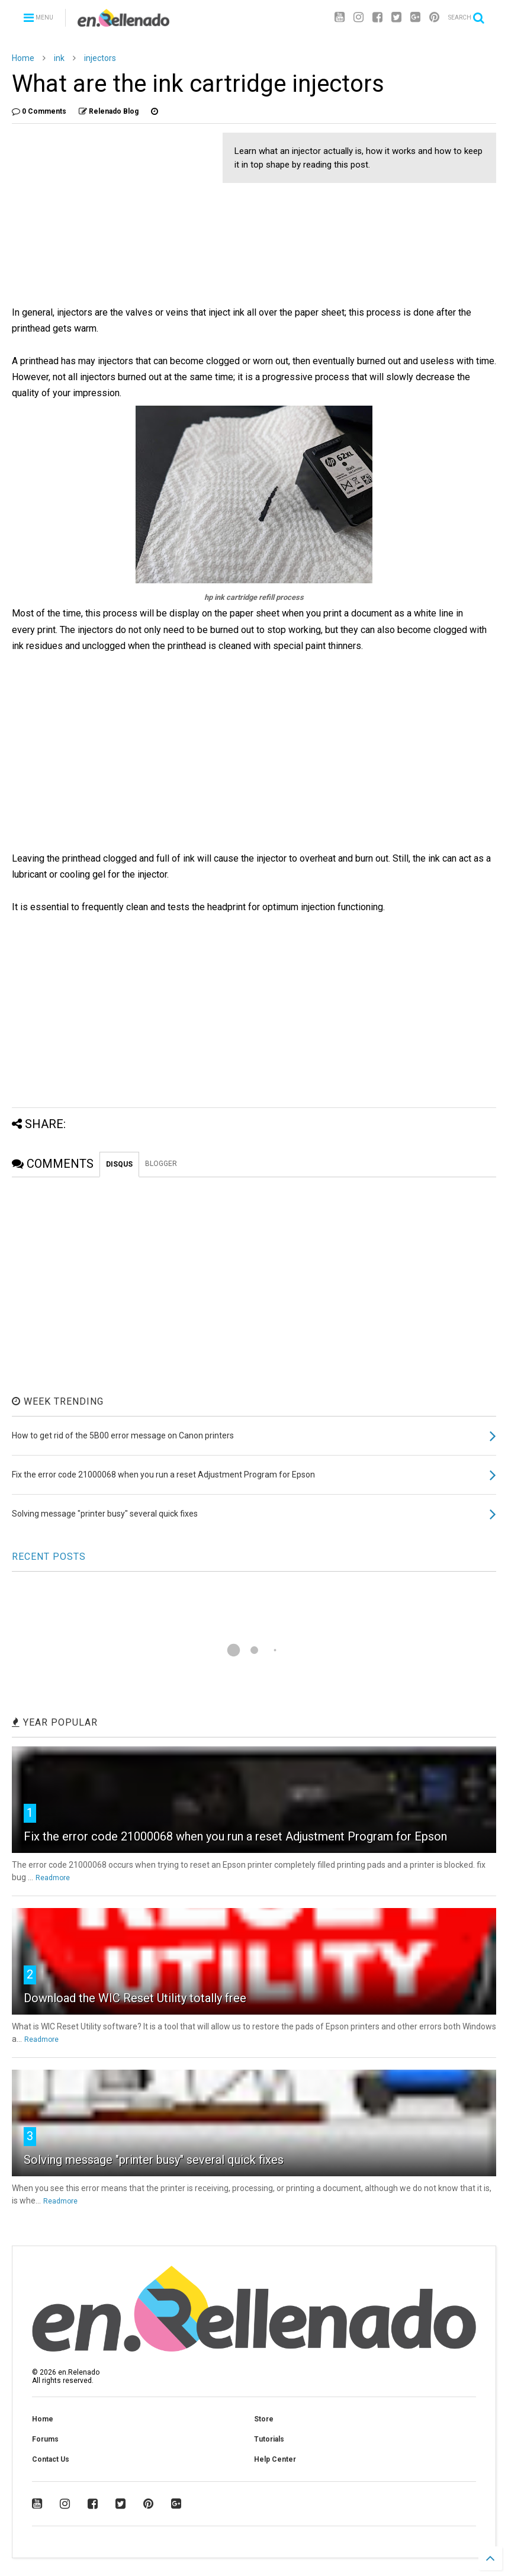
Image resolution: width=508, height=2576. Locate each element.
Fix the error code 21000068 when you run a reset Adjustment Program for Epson (235, 1836)
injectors (100, 58)
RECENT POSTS (49, 1556)
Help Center (275, 2459)
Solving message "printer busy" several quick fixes (154, 2160)
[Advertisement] (111, 215)
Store (264, 2419)
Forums (45, 2439)
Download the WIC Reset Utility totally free (135, 1998)
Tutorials (269, 2439)
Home (23, 58)
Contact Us (50, 2459)
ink (59, 58)
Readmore (53, 1878)
